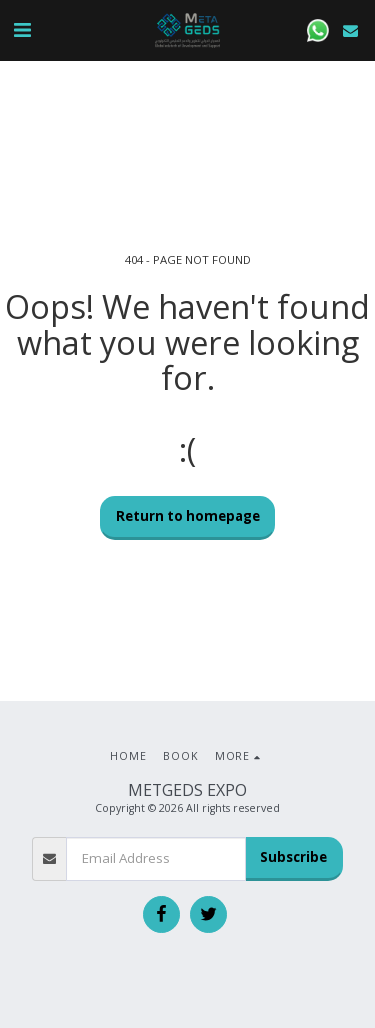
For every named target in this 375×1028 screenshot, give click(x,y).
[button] (22, 29)
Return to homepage (188, 516)
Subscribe (293, 857)
